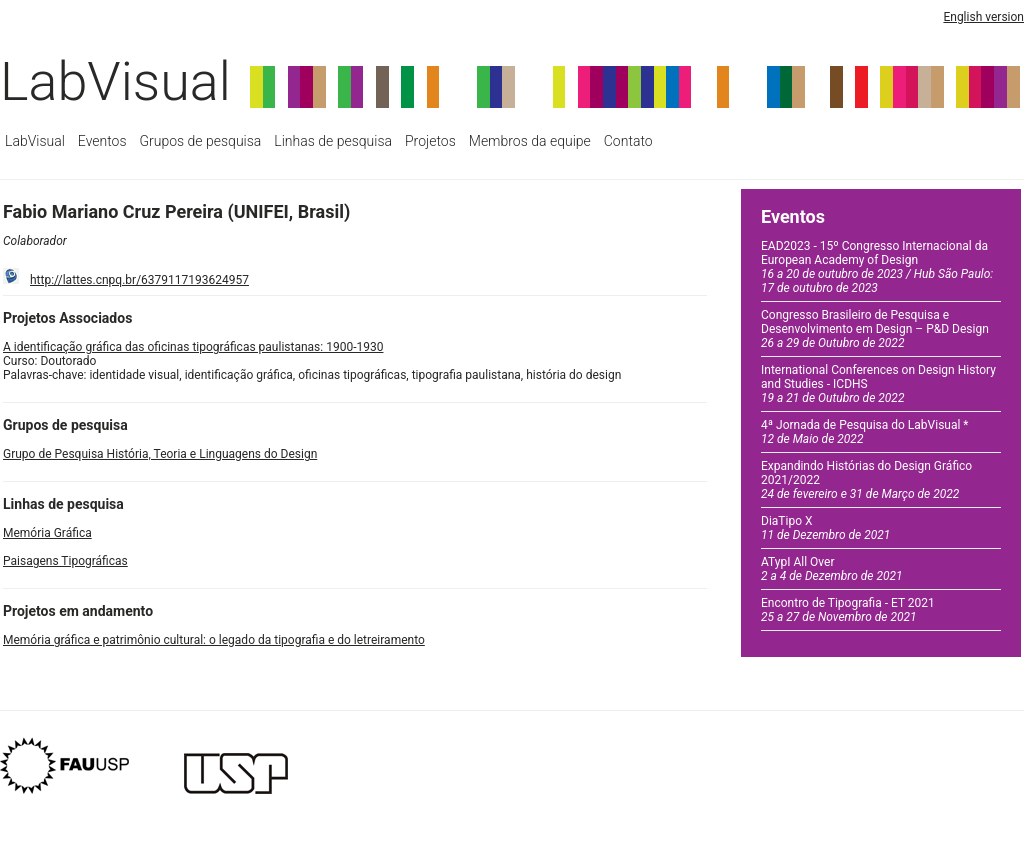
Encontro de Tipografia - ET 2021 (848, 610)
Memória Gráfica (47, 533)
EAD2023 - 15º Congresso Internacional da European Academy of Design (877, 267)
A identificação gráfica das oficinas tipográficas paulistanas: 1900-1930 (193, 347)
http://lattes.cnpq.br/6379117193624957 (139, 280)
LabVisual (115, 81)
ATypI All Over (832, 569)
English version (983, 17)
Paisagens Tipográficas (65, 561)
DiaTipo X (825, 528)
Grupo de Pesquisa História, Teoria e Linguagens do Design (160, 454)
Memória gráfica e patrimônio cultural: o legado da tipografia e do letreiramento (214, 640)
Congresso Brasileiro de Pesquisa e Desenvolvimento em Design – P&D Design (875, 329)
